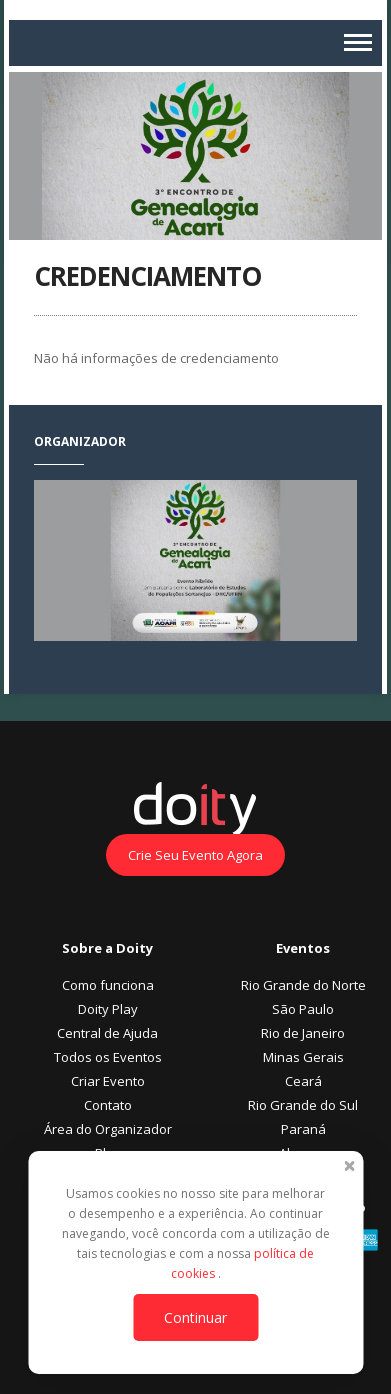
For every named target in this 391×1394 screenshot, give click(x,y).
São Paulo (303, 1009)
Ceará (303, 1081)
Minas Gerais (303, 1057)
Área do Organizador (108, 1129)
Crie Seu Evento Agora (195, 855)
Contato (108, 1105)
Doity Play (108, 1009)
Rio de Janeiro (303, 1033)
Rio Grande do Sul (303, 1105)
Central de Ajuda (107, 1033)
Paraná (303, 1129)
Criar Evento (108, 1081)
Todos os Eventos (108, 1057)
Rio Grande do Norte (303, 985)
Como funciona (108, 985)
